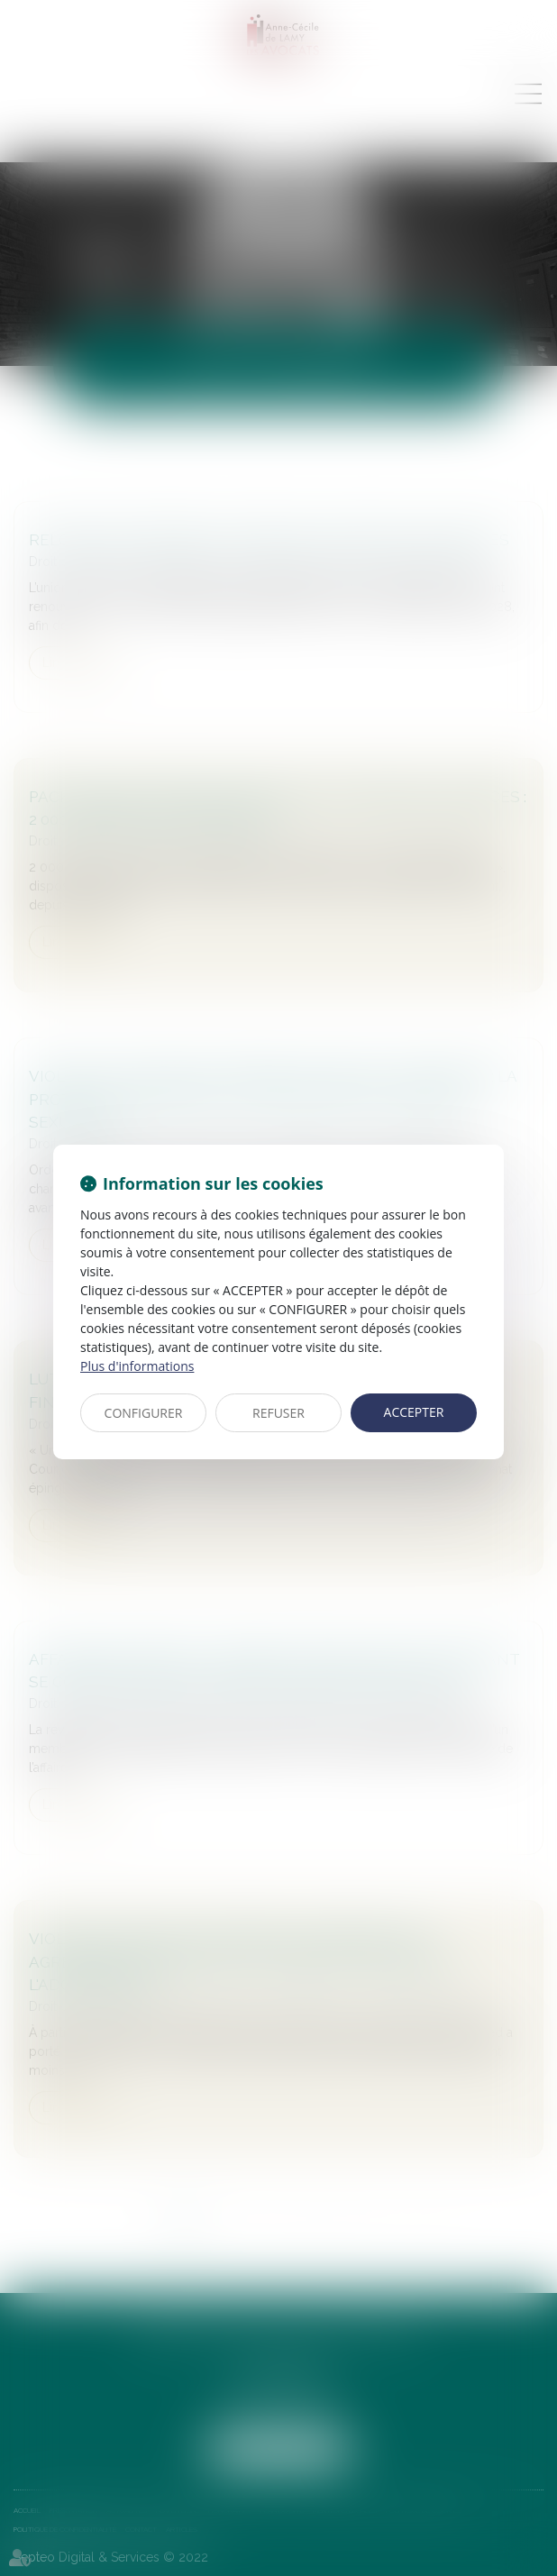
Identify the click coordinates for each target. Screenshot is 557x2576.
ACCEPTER (414, 1411)
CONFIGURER (144, 1412)
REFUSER (278, 1412)
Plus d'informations (137, 1366)
